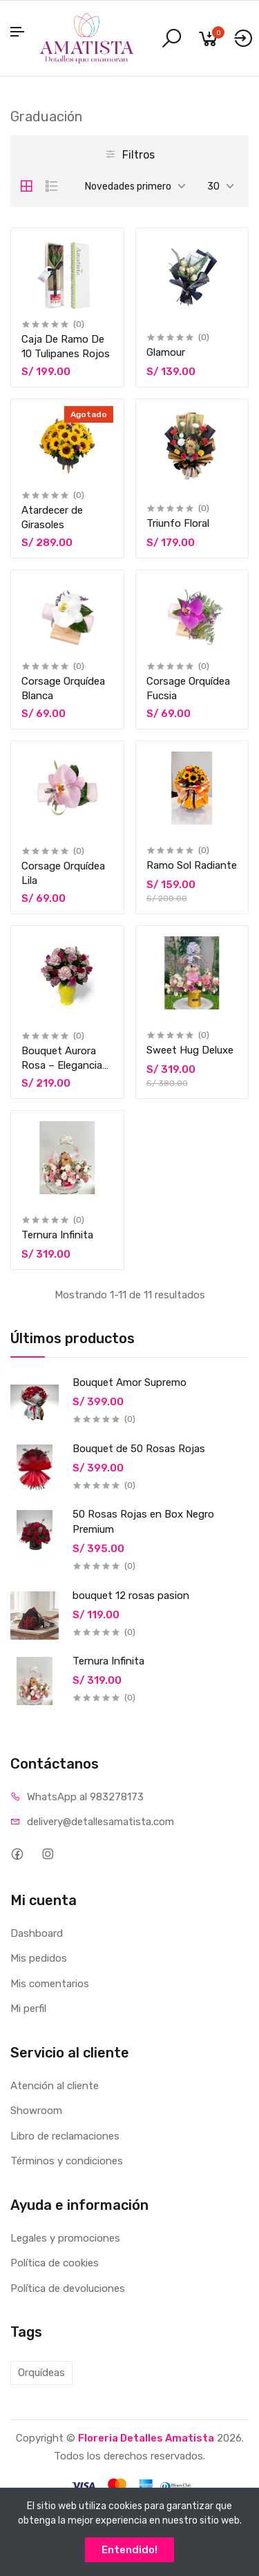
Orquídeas (41, 2372)
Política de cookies (54, 2263)
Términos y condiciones (66, 2161)
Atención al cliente (54, 2086)
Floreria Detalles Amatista (146, 2438)
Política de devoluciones (67, 2288)
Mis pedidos (38, 1958)
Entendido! (129, 2550)
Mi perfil (28, 2008)
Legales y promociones (65, 2238)
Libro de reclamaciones (64, 2136)
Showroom (36, 2110)
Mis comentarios (49, 1984)
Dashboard (36, 1933)
